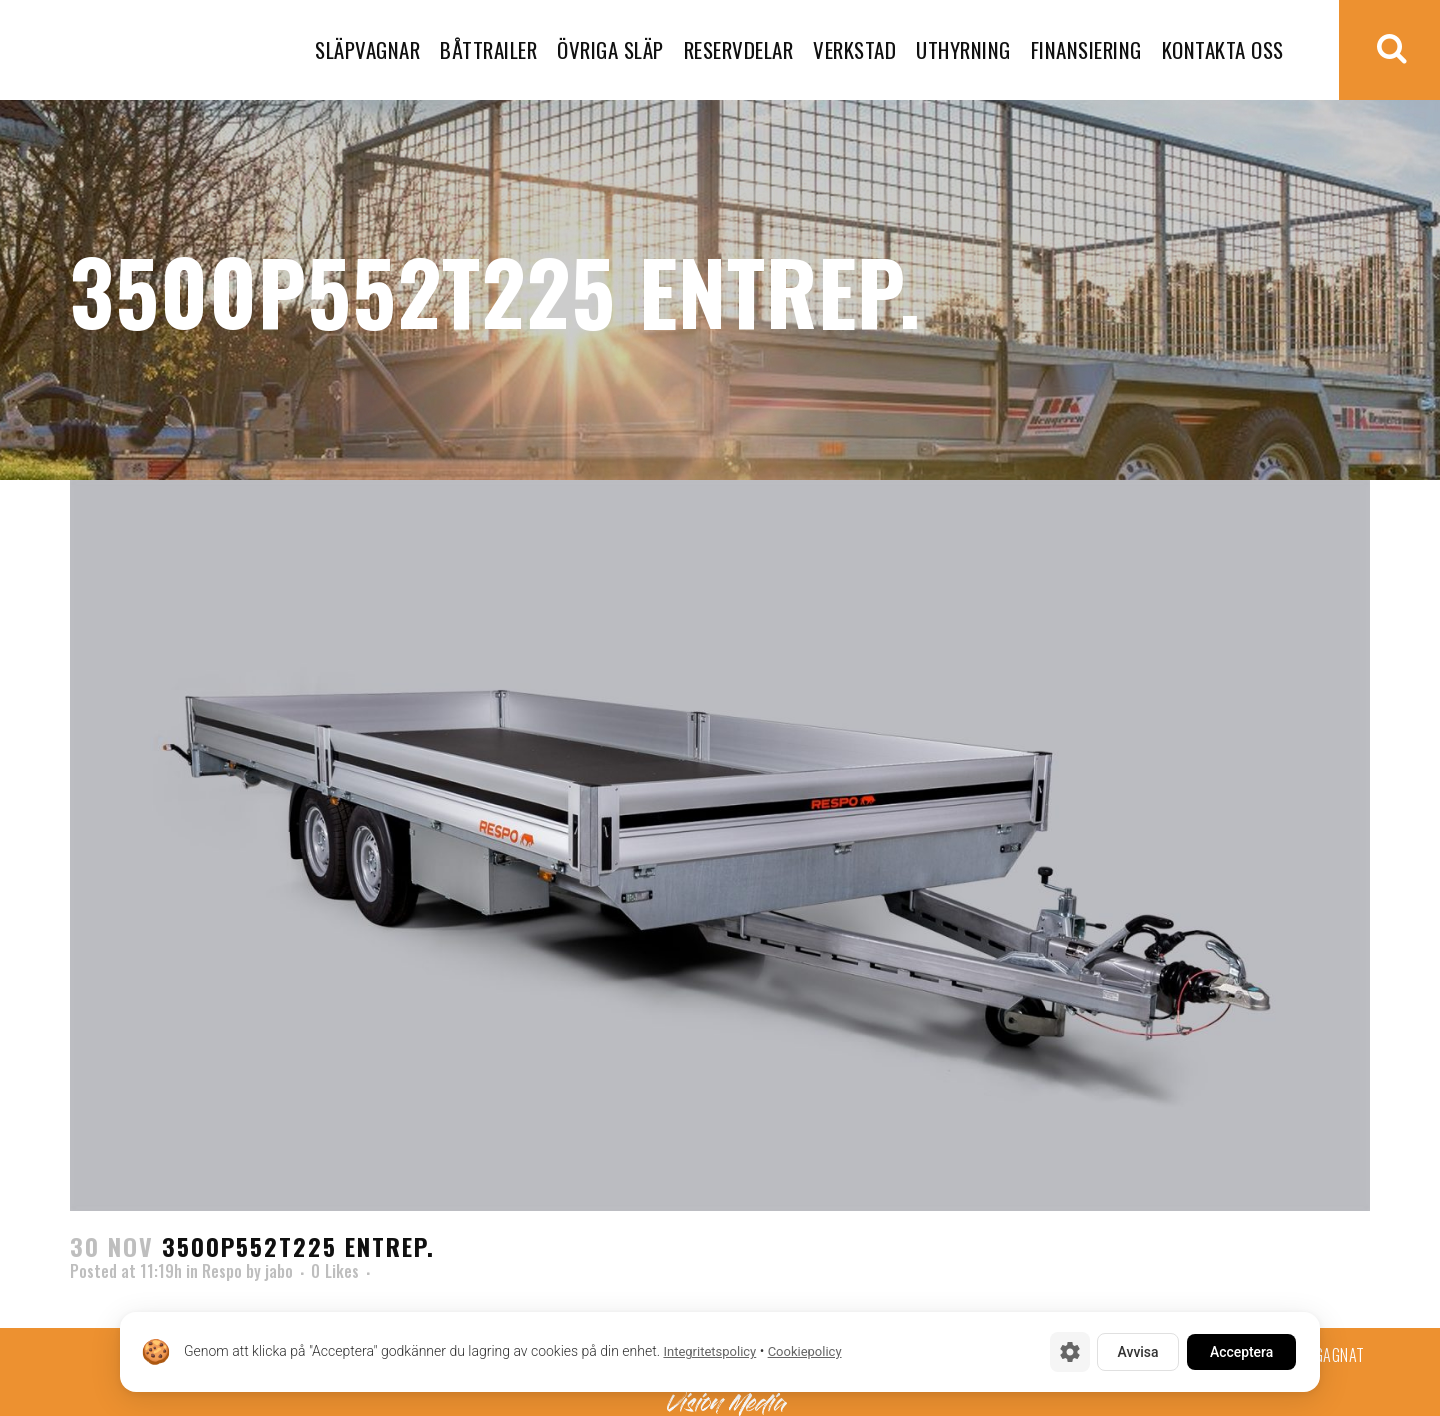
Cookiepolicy (805, 1352)
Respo (222, 1271)
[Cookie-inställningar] (1065, 1352)
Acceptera (1240, 1352)
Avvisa (1134, 1352)
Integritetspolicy (709, 1352)
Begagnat (1332, 1355)
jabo (279, 1271)
